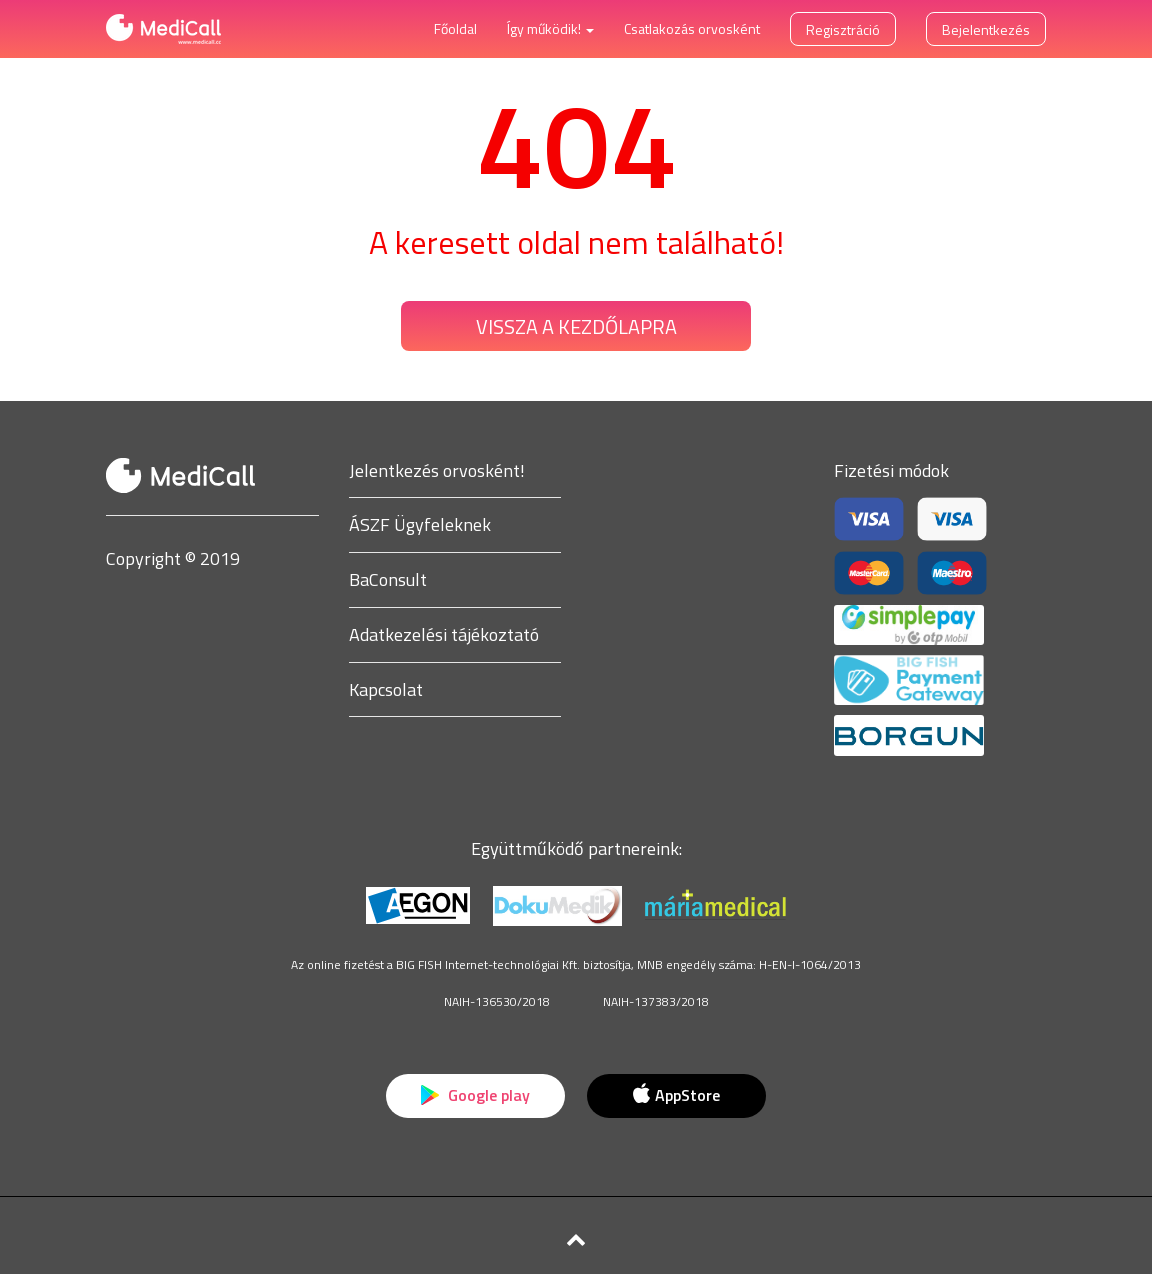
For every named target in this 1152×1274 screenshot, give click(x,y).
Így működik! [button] (550, 28)
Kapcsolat (386, 689)
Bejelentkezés (986, 29)
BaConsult (388, 579)
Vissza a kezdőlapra (576, 326)
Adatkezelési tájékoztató (444, 634)
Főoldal (455, 28)
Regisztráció (843, 29)
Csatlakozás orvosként (692, 28)
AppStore (676, 1095)
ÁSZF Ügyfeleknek (420, 524)
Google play (475, 1095)
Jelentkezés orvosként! (437, 470)
